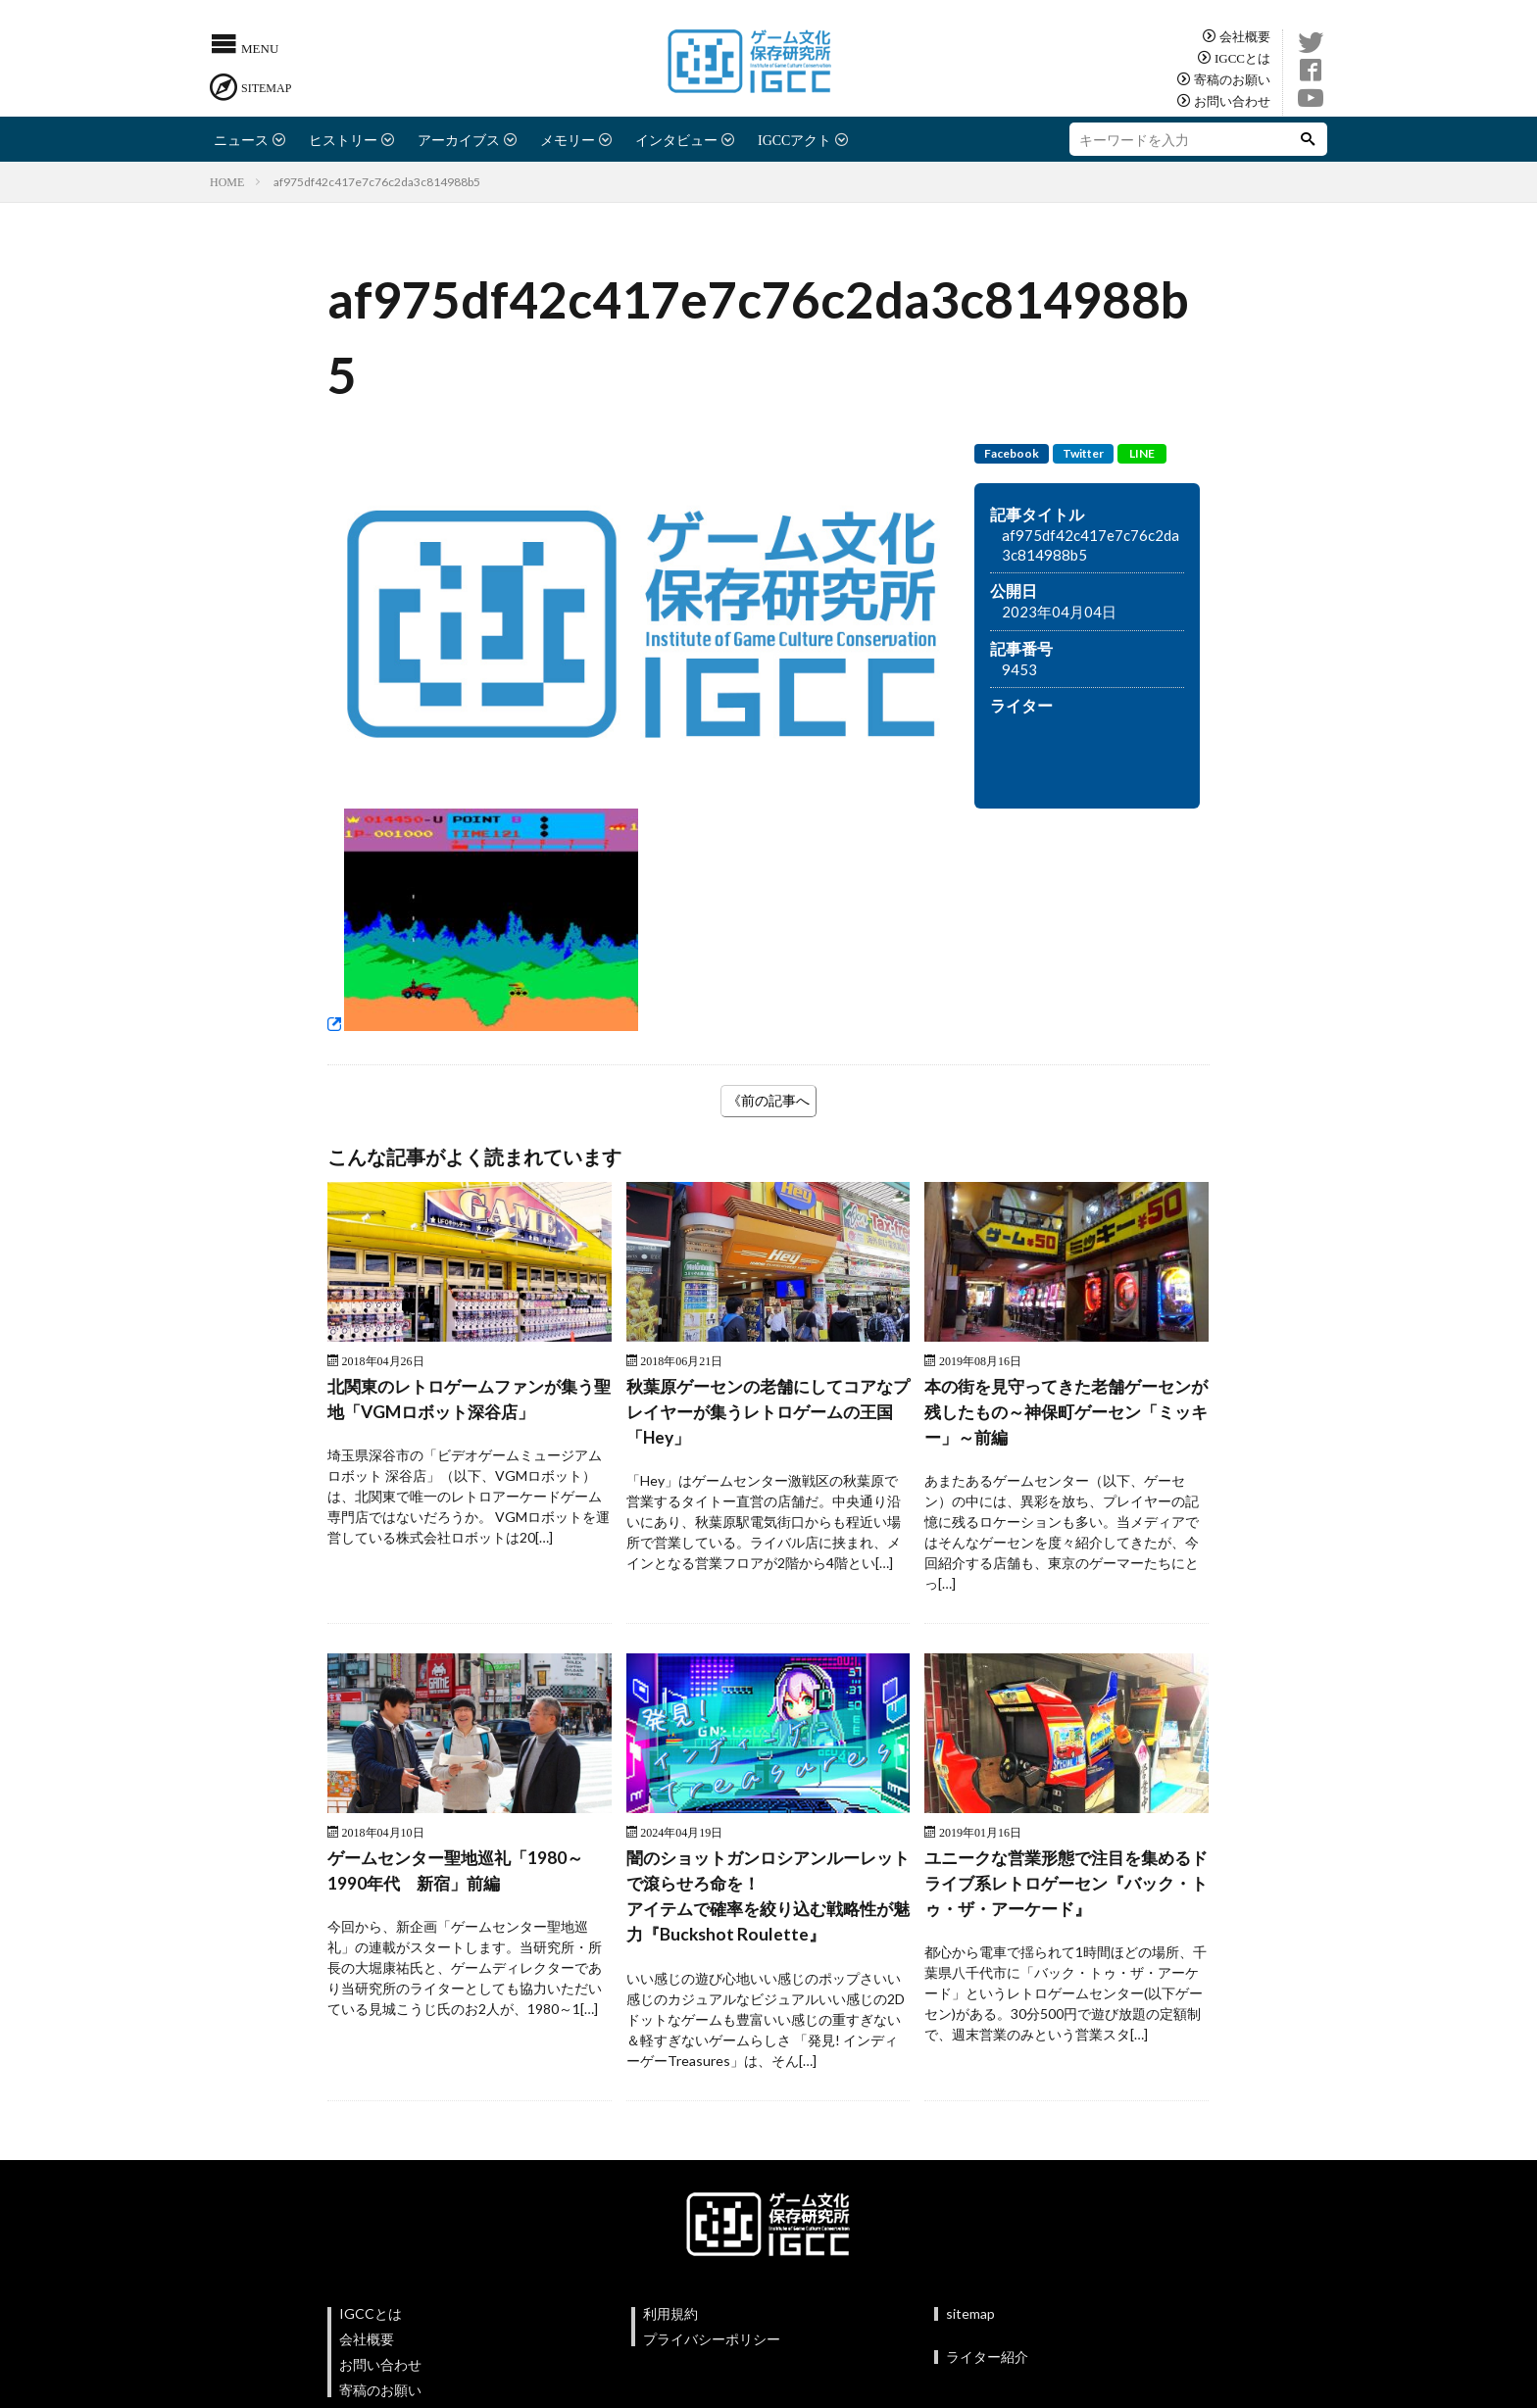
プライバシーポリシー (711, 2344)
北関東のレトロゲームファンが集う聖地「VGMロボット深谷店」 (468, 1400)
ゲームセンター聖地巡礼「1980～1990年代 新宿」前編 (461, 1874)
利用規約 (670, 2319)
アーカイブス (459, 139)
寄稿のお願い (1232, 79)
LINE (1142, 453)
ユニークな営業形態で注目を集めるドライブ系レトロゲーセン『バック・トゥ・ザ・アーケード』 (1065, 1887)
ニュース (241, 139)
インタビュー (676, 139)
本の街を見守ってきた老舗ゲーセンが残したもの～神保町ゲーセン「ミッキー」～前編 (1065, 1413)
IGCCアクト (794, 139)
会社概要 (1244, 35)
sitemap (970, 2319)
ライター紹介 (987, 2362)
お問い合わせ (1232, 100)
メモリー (567, 139)
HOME (227, 181)
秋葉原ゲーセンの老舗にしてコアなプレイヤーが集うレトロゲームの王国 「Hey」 (767, 1413)
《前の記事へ (768, 1100)
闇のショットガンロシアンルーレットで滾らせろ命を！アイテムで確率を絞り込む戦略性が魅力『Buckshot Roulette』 (767, 1900)
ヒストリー (343, 139)
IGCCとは (1242, 57)
